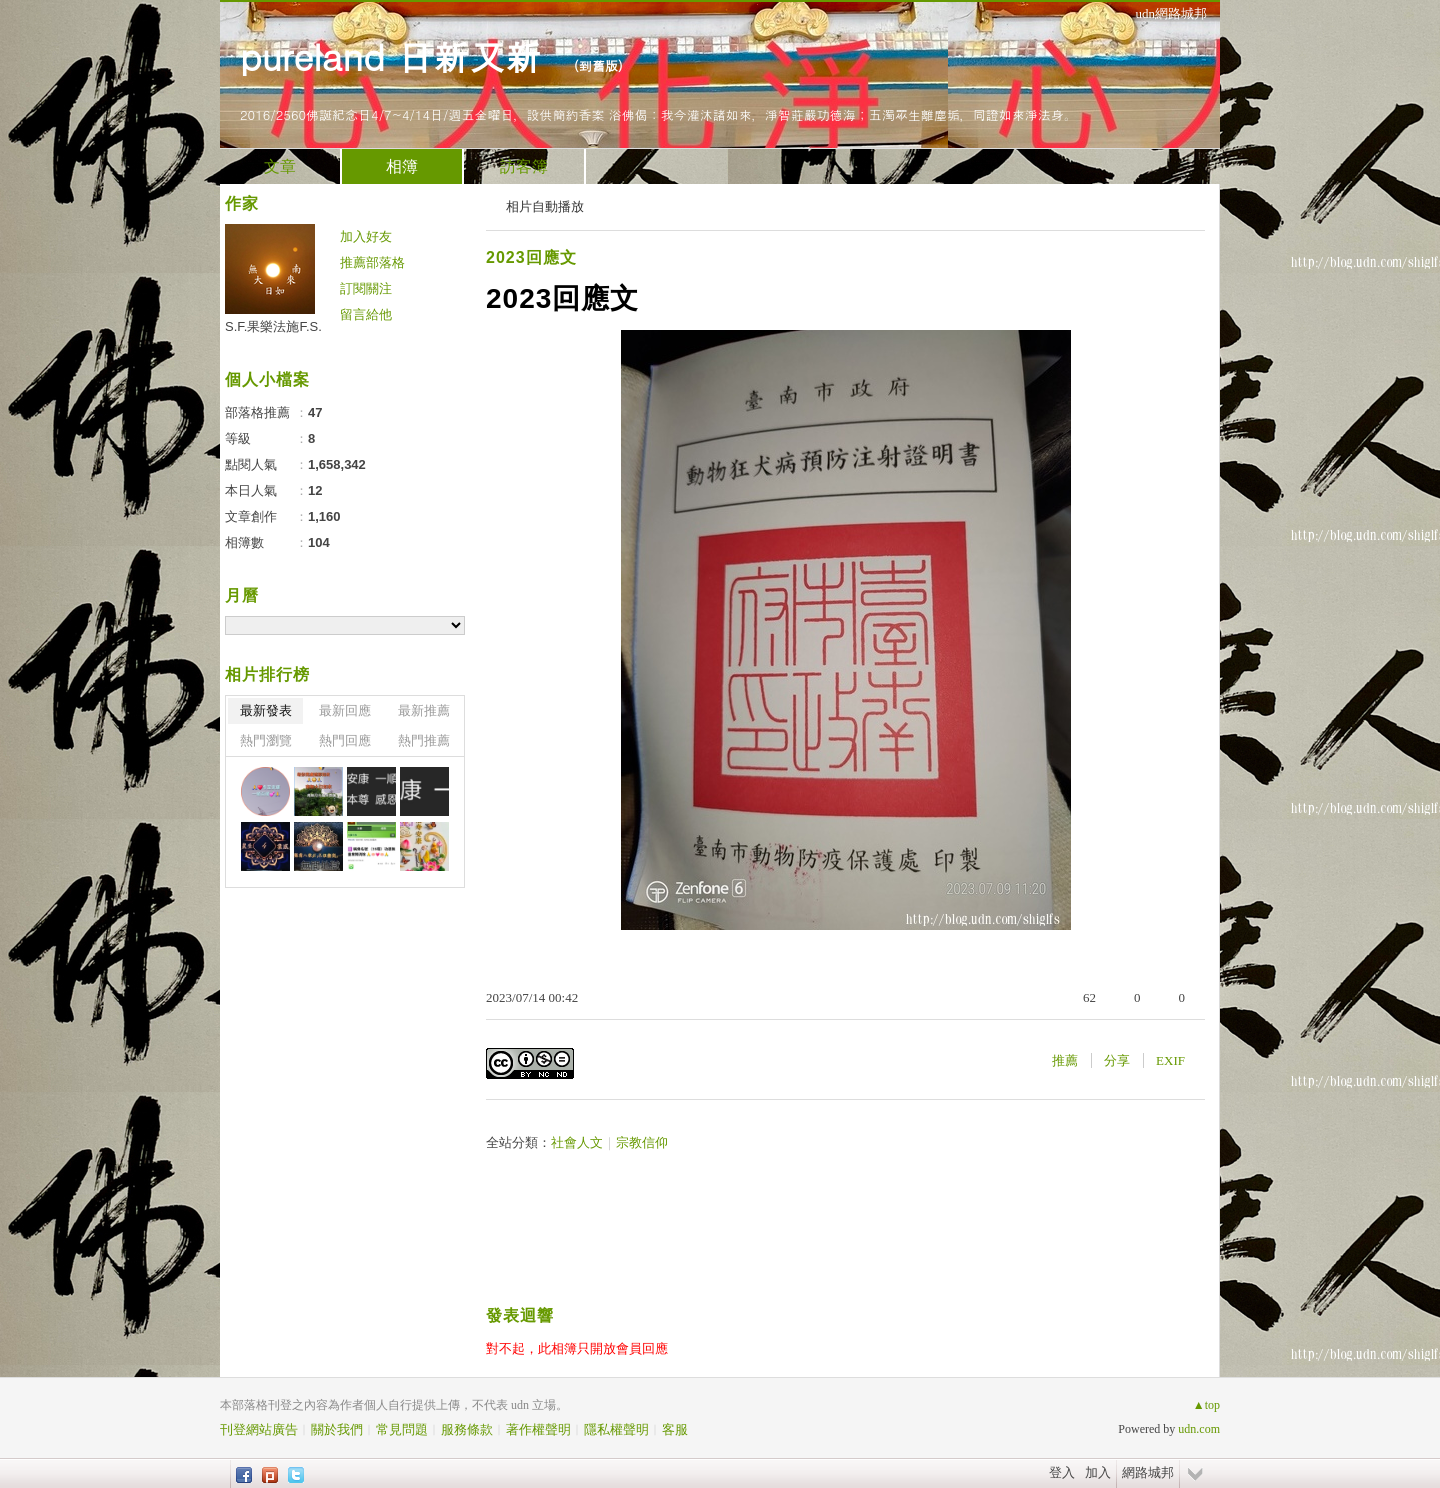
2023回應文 (531, 257)
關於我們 (337, 1429)
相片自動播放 (545, 206)
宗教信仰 (642, 1142)
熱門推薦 (424, 740)
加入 (1098, 1472)
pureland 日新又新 (396, 55)
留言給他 (366, 314)
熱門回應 (345, 740)
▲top (1206, 1405)
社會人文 (577, 1142)
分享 (1117, 1060)
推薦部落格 (372, 262)
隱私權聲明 (616, 1429)
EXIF (1170, 1060)
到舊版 (598, 65)
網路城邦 (1148, 1472)
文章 (280, 166)
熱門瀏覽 (266, 740)
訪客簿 (524, 166)
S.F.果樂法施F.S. (273, 326)
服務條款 (467, 1429)
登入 (1062, 1472)
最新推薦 (424, 710)
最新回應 (345, 710)
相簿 (402, 166)
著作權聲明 (538, 1429)
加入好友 (366, 236)
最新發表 (266, 710)
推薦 (1065, 1060)
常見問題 (402, 1429)
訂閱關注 (366, 288)
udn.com (1199, 1429)
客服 (675, 1429)
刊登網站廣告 (259, 1429)
